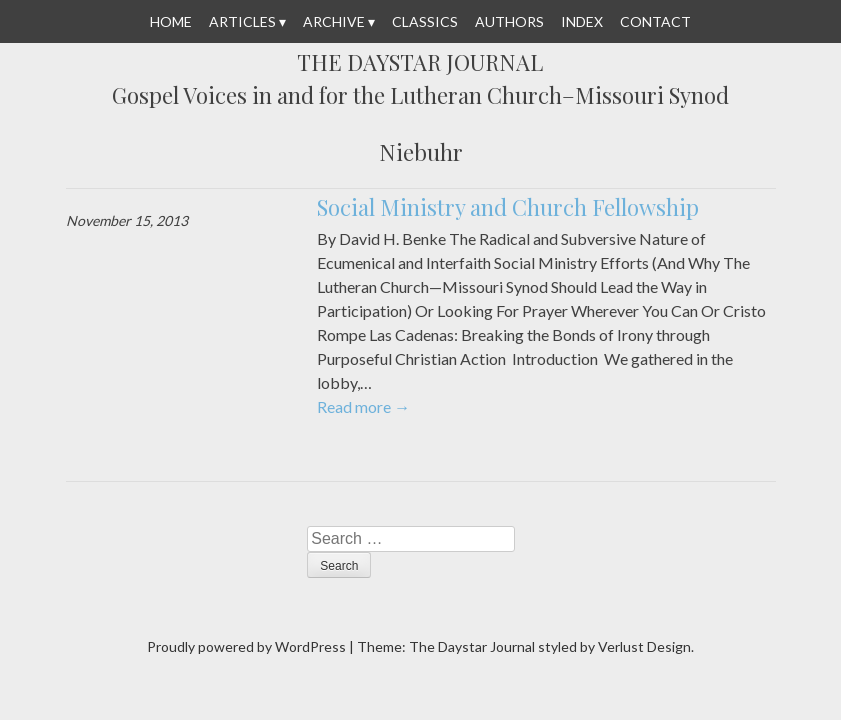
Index (582, 21)
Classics (425, 21)
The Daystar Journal (420, 63)
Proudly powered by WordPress (246, 646)
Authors (509, 21)
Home (171, 21)
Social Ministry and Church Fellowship (508, 207)
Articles (242, 21)
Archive (334, 21)
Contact (655, 21)
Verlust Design (644, 646)
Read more (363, 406)
